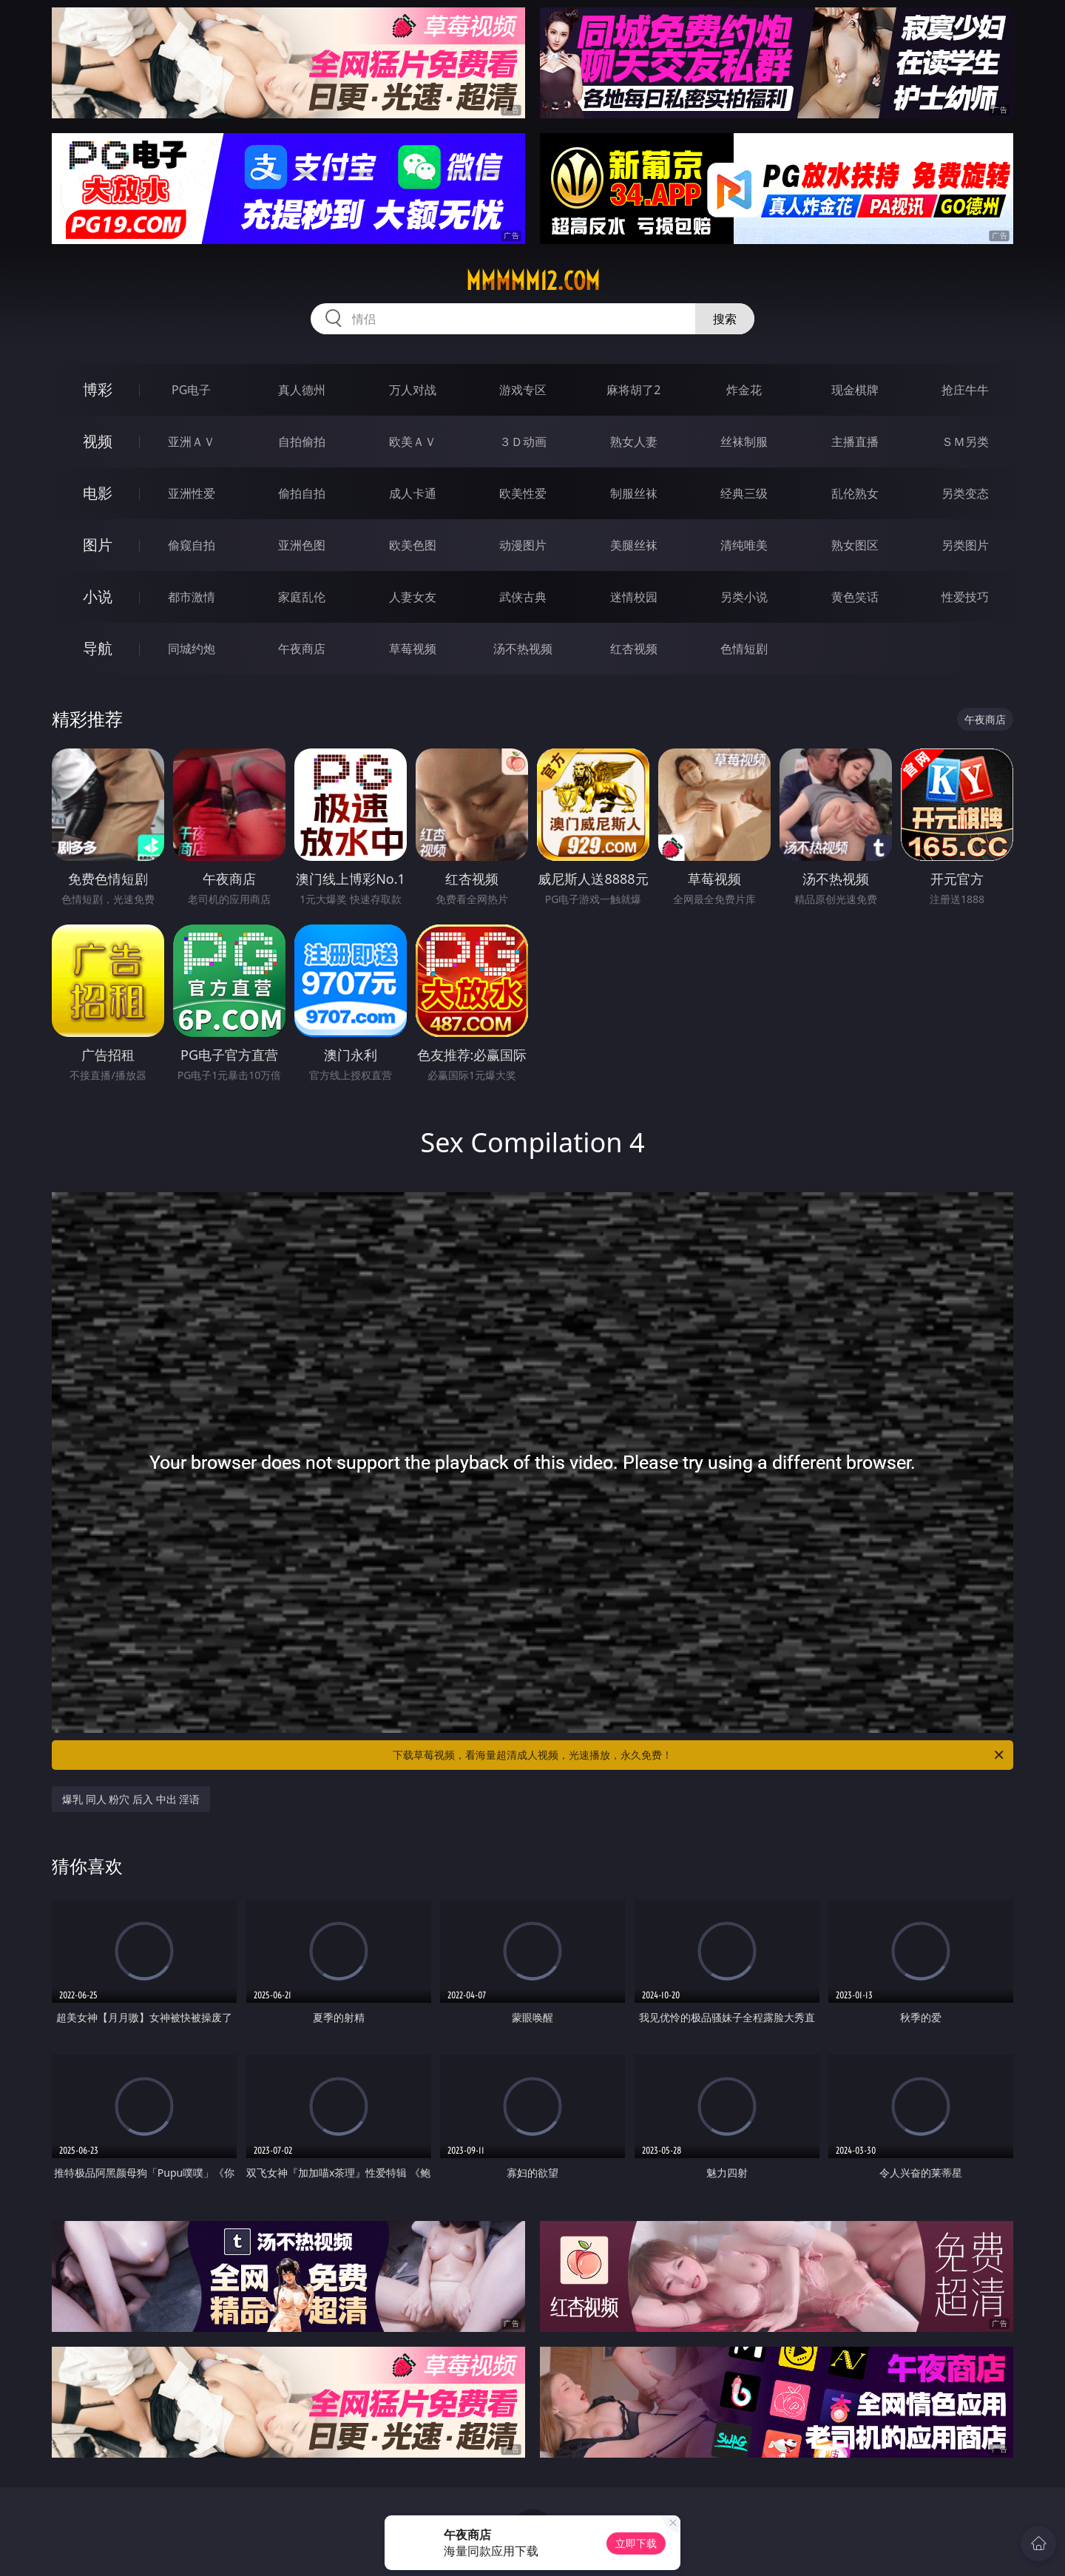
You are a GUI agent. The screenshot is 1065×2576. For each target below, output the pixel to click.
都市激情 (191, 597)
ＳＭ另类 (965, 441)
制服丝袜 (633, 493)
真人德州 (301, 390)
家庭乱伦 (301, 597)
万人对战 (412, 390)
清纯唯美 (744, 545)
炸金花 (744, 390)
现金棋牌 (855, 390)
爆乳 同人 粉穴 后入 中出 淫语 (131, 1799)
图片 (97, 545)
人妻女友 (412, 597)
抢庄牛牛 (965, 390)
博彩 (97, 389)
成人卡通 (412, 493)
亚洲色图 (301, 545)
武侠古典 (523, 597)
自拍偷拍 (301, 441)
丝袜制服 (744, 441)
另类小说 (744, 597)
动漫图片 (523, 545)
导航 (97, 648)
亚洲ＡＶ (191, 441)
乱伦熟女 (855, 493)
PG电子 (191, 390)
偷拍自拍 (301, 493)
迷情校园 (633, 597)
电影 (97, 493)
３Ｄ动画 (523, 441)
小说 (97, 596)
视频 (97, 441)
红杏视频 (633, 648)
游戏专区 (523, 390)
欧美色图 (412, 545)
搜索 (725, 319)
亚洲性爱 (191, 493)
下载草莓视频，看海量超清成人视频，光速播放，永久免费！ (699, 1755)
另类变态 (965, 493)
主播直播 (855, 441)
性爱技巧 (965, 597)
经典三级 (744, 493)
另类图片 (965, 545)
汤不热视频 (522, 648)
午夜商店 (301, 648)
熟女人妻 (633, 441)
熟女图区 (855, 545)
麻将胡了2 (633, 390)
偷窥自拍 (191, 545)
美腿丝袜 (633, 545)
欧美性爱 (523, 493)
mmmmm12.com (533, 281)
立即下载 (636, 2543)
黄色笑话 (855, 597)
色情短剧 (744, 648)
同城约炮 (191, 648)
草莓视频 (412, 648)
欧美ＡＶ (412, 441)
